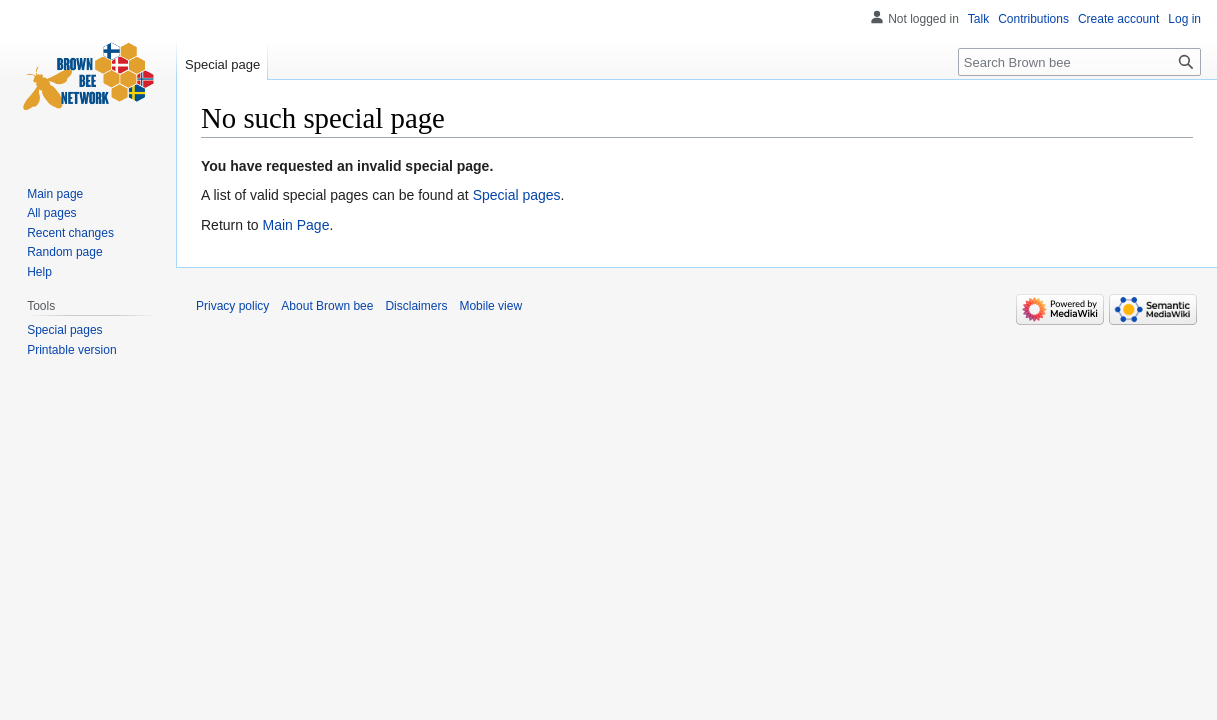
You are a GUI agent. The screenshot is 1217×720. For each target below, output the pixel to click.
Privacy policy (232, 306)
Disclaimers (416, 306)
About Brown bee (327, 306)
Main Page (295, 225)
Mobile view (490, 306)
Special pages (517, 195)
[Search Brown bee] (1079, 62)
